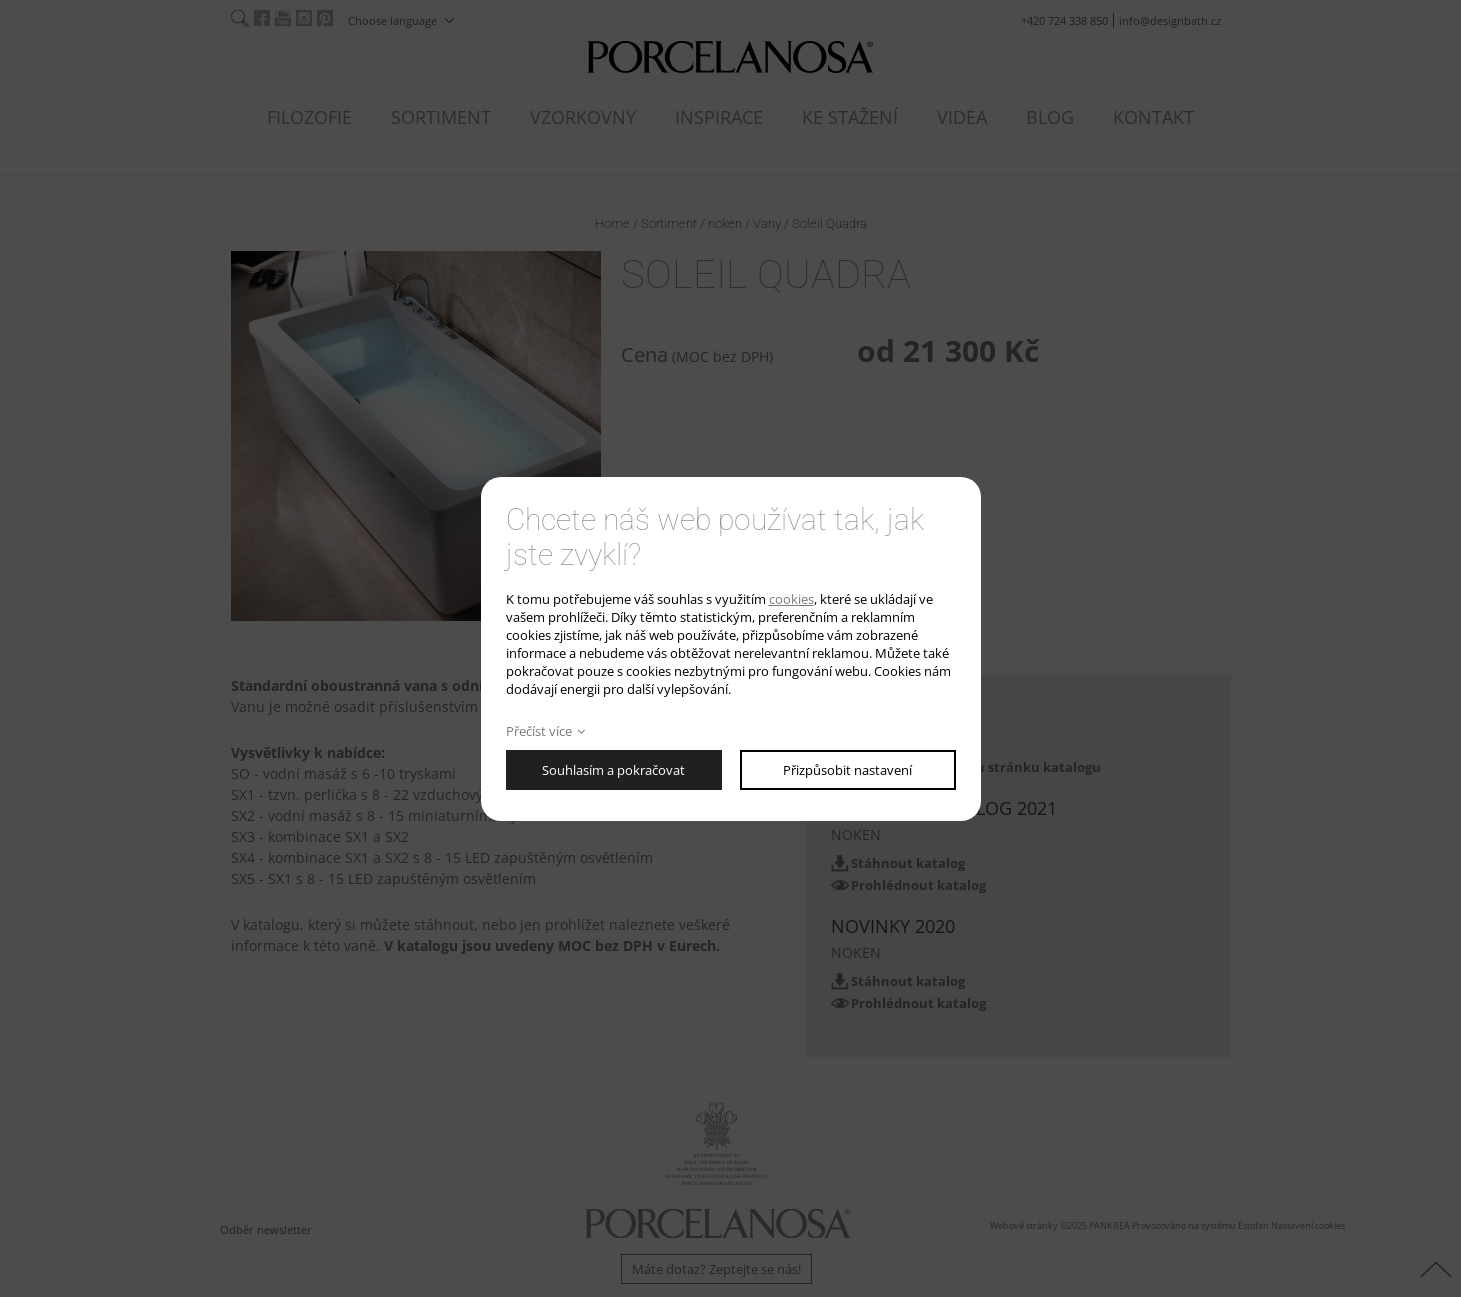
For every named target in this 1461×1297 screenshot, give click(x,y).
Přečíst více (539, 731)
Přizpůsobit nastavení (847, 770)
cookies (791, 599)
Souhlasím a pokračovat (613, 770)
